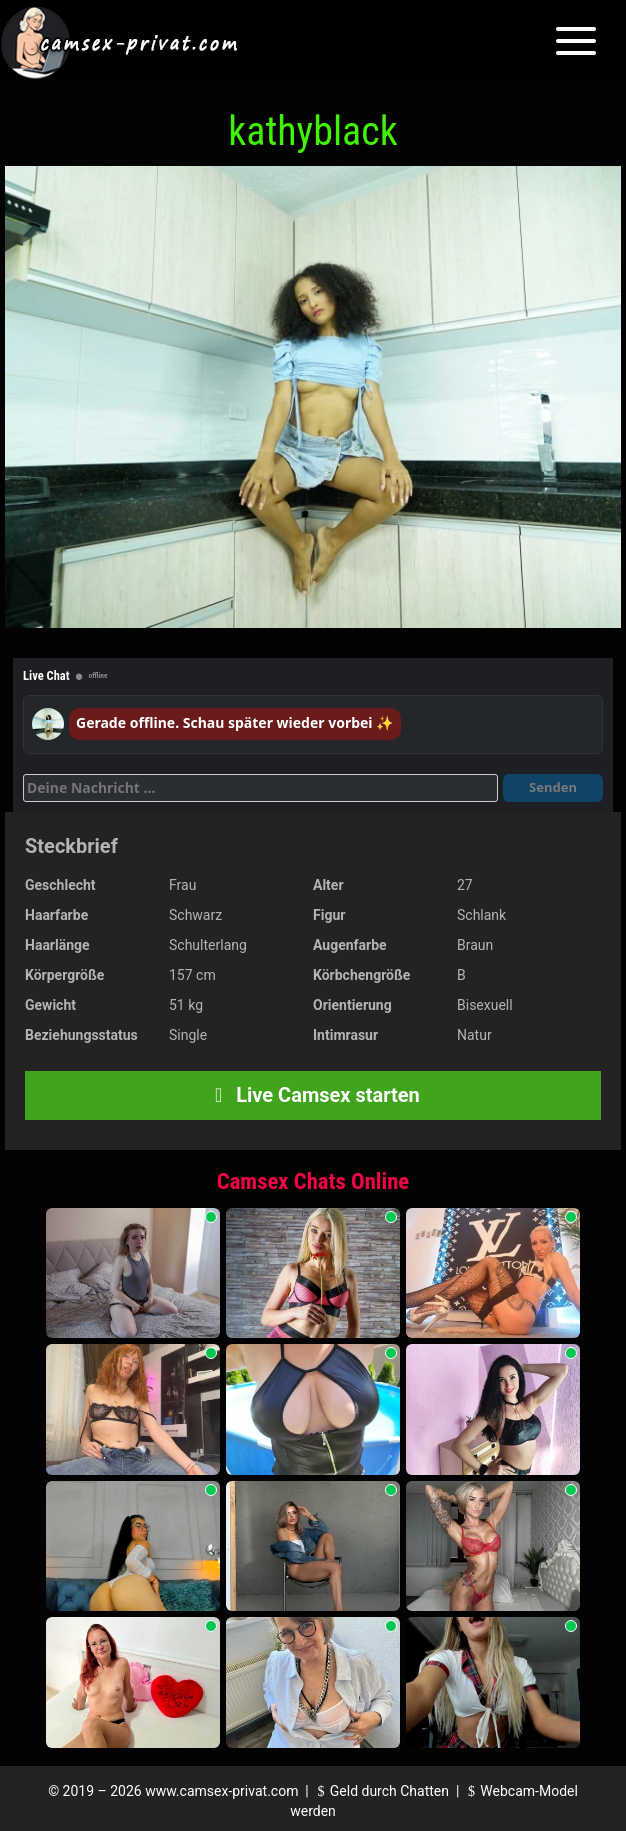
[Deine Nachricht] (260, 788)
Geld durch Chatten (380, 1791)
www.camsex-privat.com (221, 1791)
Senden (553, 787)
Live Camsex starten (313, 1095)
